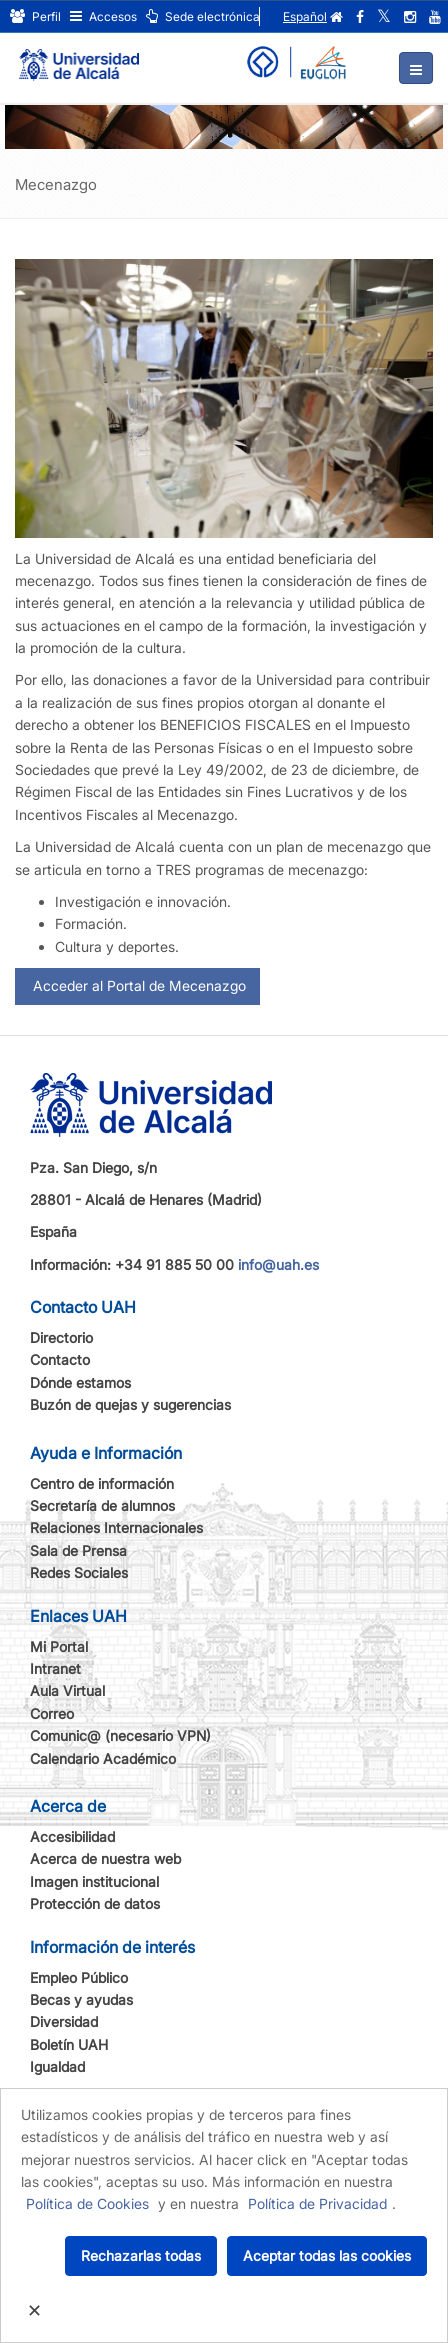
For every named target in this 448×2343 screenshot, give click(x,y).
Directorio (61, 1337)
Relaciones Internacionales (116, 1527)
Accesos (103, 16)
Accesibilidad (72, 1836)
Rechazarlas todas (141, 2255)
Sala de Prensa (78, 1550)
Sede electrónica (203, 16)
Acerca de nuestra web (105, 1858)
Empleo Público (79, 1977)
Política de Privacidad (317, 2203)
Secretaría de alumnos (102, 1505)
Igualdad (57, 2066)
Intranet (55, 1668)
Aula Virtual (67, 1690)
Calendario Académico (103, 1758)
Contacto (60, 1359)
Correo (52, 1713)
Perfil (35, 16)
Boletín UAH (69, 2044)
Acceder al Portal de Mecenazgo (137, 985)
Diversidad (64, 2021)
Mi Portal (59, 1646)
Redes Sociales (79, 1572)
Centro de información (102, 1483)
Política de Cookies (87, 2203)
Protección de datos (95, 1903)
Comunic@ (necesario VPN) (120, 1735)
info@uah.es (278, 1264)
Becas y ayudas (81, 1999)
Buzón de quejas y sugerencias (130, 1404)
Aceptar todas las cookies (327, 2255)
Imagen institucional (94, 1881)
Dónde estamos (80, 1382)
